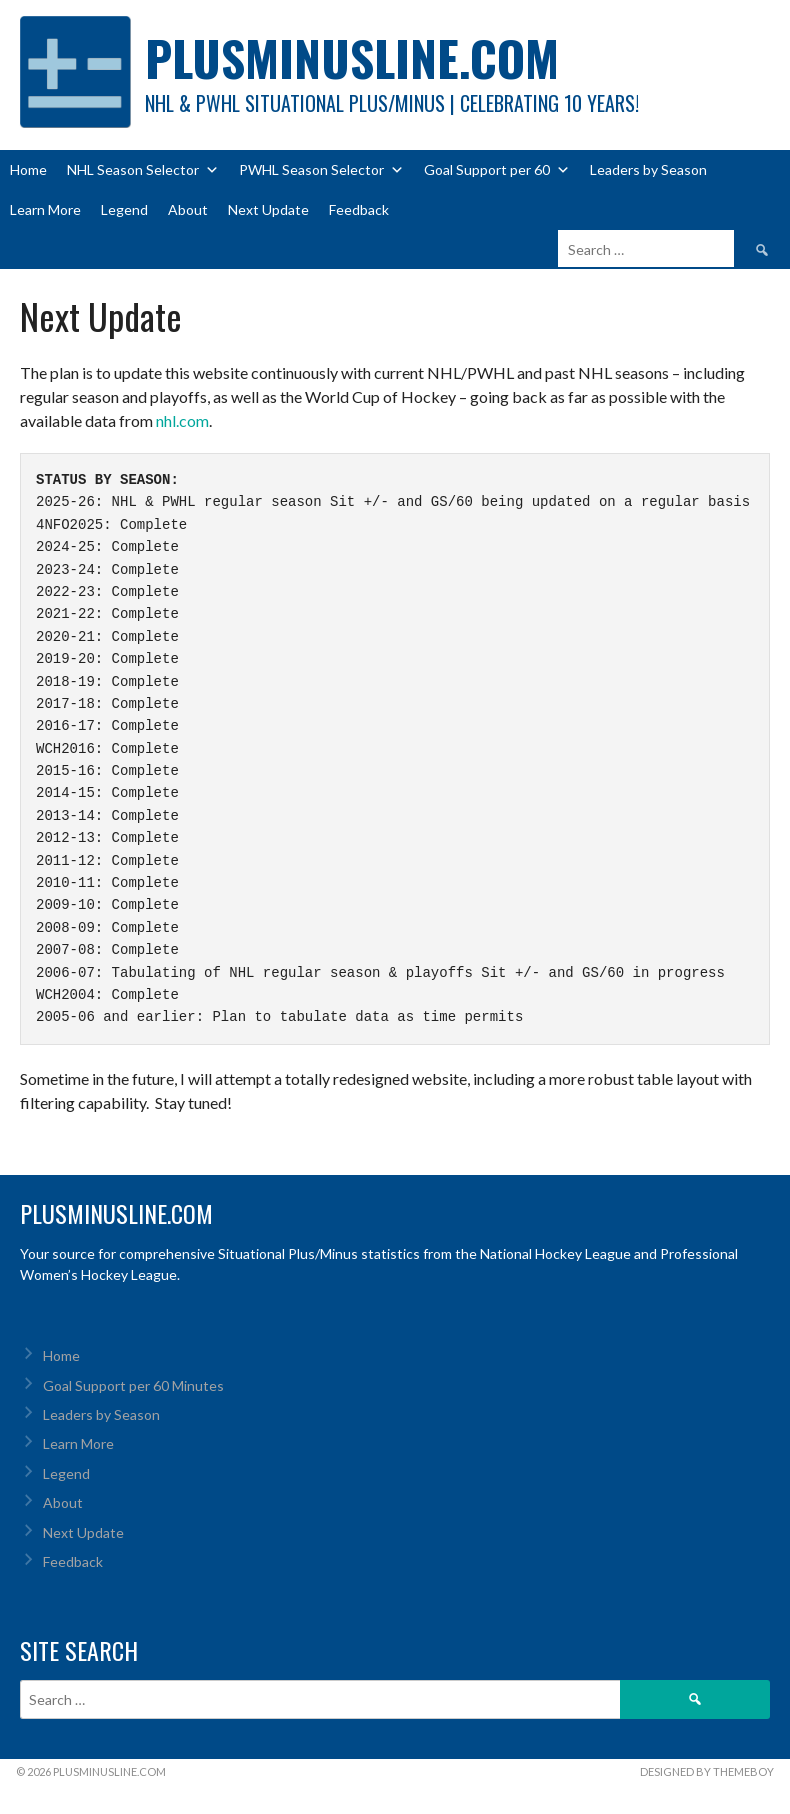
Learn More (45, 209)
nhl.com (182, 420)
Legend (124, 209)
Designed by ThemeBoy (707, 1771)
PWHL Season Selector (321, 170)
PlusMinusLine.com (352, 57)
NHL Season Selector (143, 170)
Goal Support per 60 (497, 170)
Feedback (359, 209)
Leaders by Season (648, 169)
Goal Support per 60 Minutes (133, 1385)
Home (28, 169)
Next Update (268, 209)
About (188, 209)
